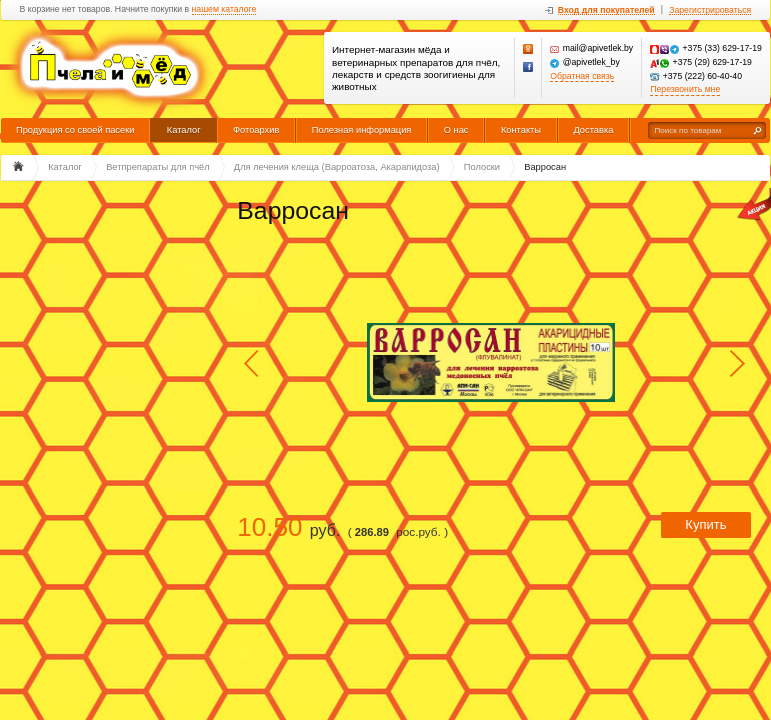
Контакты (521, 130)
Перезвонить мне (685, 89)
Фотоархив (256, 130)
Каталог (184, 130)
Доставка (593, 130)
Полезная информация (362, 130)
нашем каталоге (224, 9)
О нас (456, 130)
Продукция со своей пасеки (75, 130)
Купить (705, 524)
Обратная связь (582, 76)
